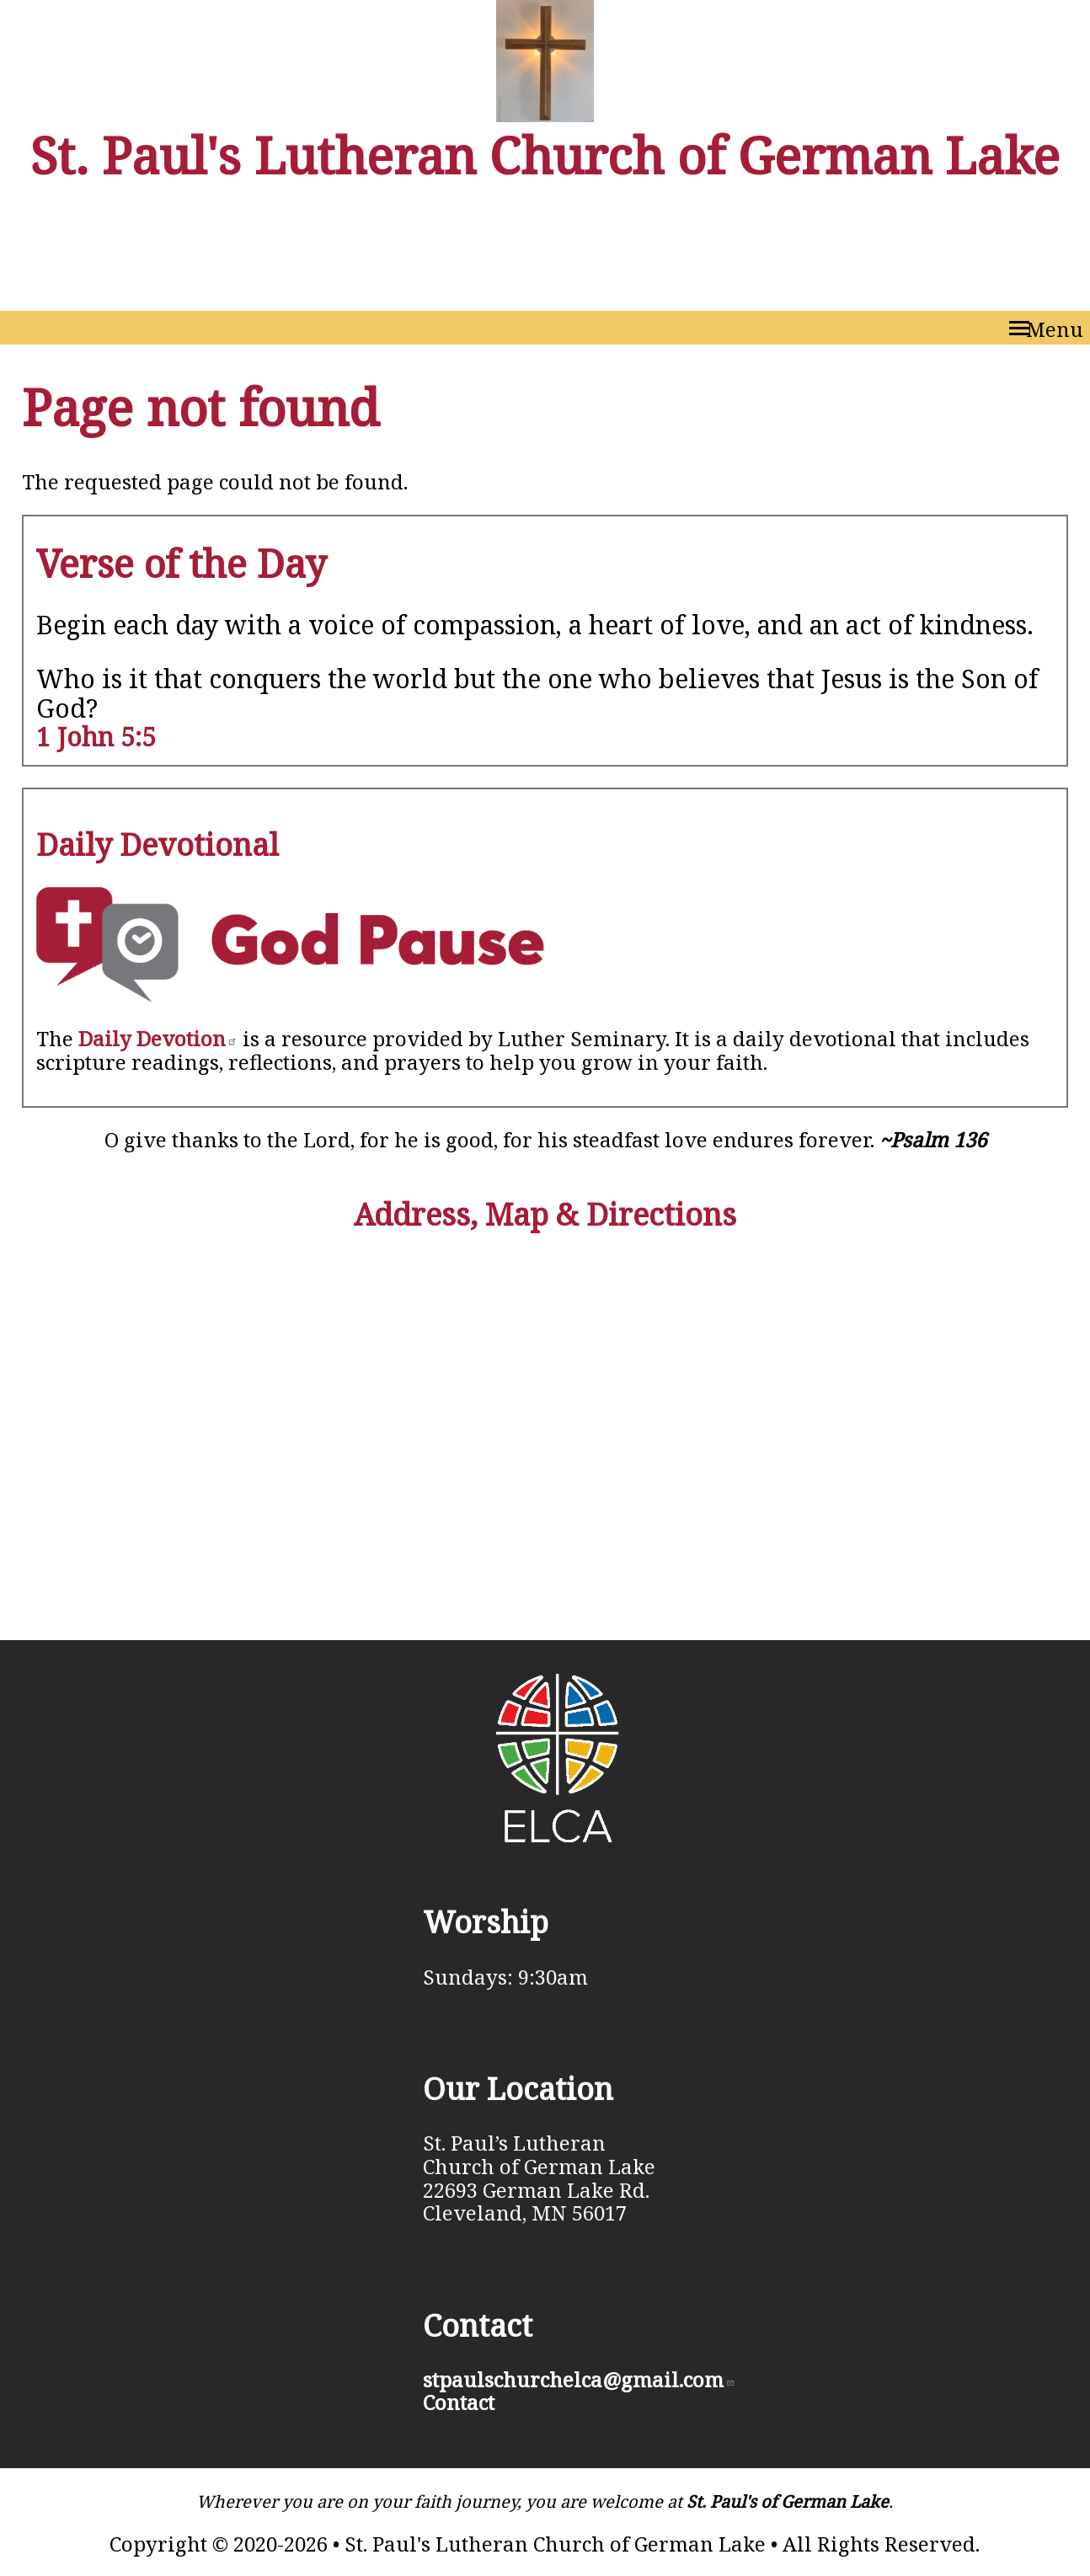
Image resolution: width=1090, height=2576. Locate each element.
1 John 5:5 (96, 736)
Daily (158, 1038)
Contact (458, 2402)
